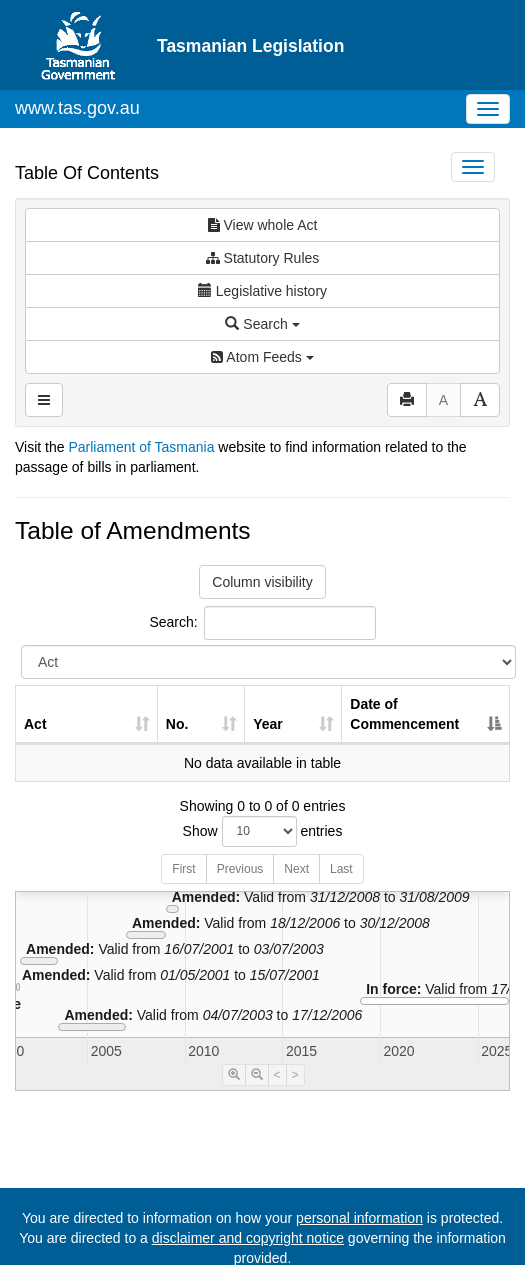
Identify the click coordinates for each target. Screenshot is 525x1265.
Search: (262, 623)
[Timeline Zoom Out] (257, 1075)
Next (296, 869)
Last (341, 869)
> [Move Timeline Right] (295, 1075)
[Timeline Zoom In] (234, 1075)
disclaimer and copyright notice (248, 1238)
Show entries (263, 831)
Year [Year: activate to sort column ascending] (268, 724)
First (183, 869)
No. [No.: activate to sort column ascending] (177, 724)
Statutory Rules (263, 258)
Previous (240, 869)
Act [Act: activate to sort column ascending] (35, 724)
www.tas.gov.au (77, 108)
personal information (359, 1218)
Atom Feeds (262, 357)
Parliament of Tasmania (141, 447)
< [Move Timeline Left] (277, 1075)
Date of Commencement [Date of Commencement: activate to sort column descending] (404, 714)
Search (262, 324)
